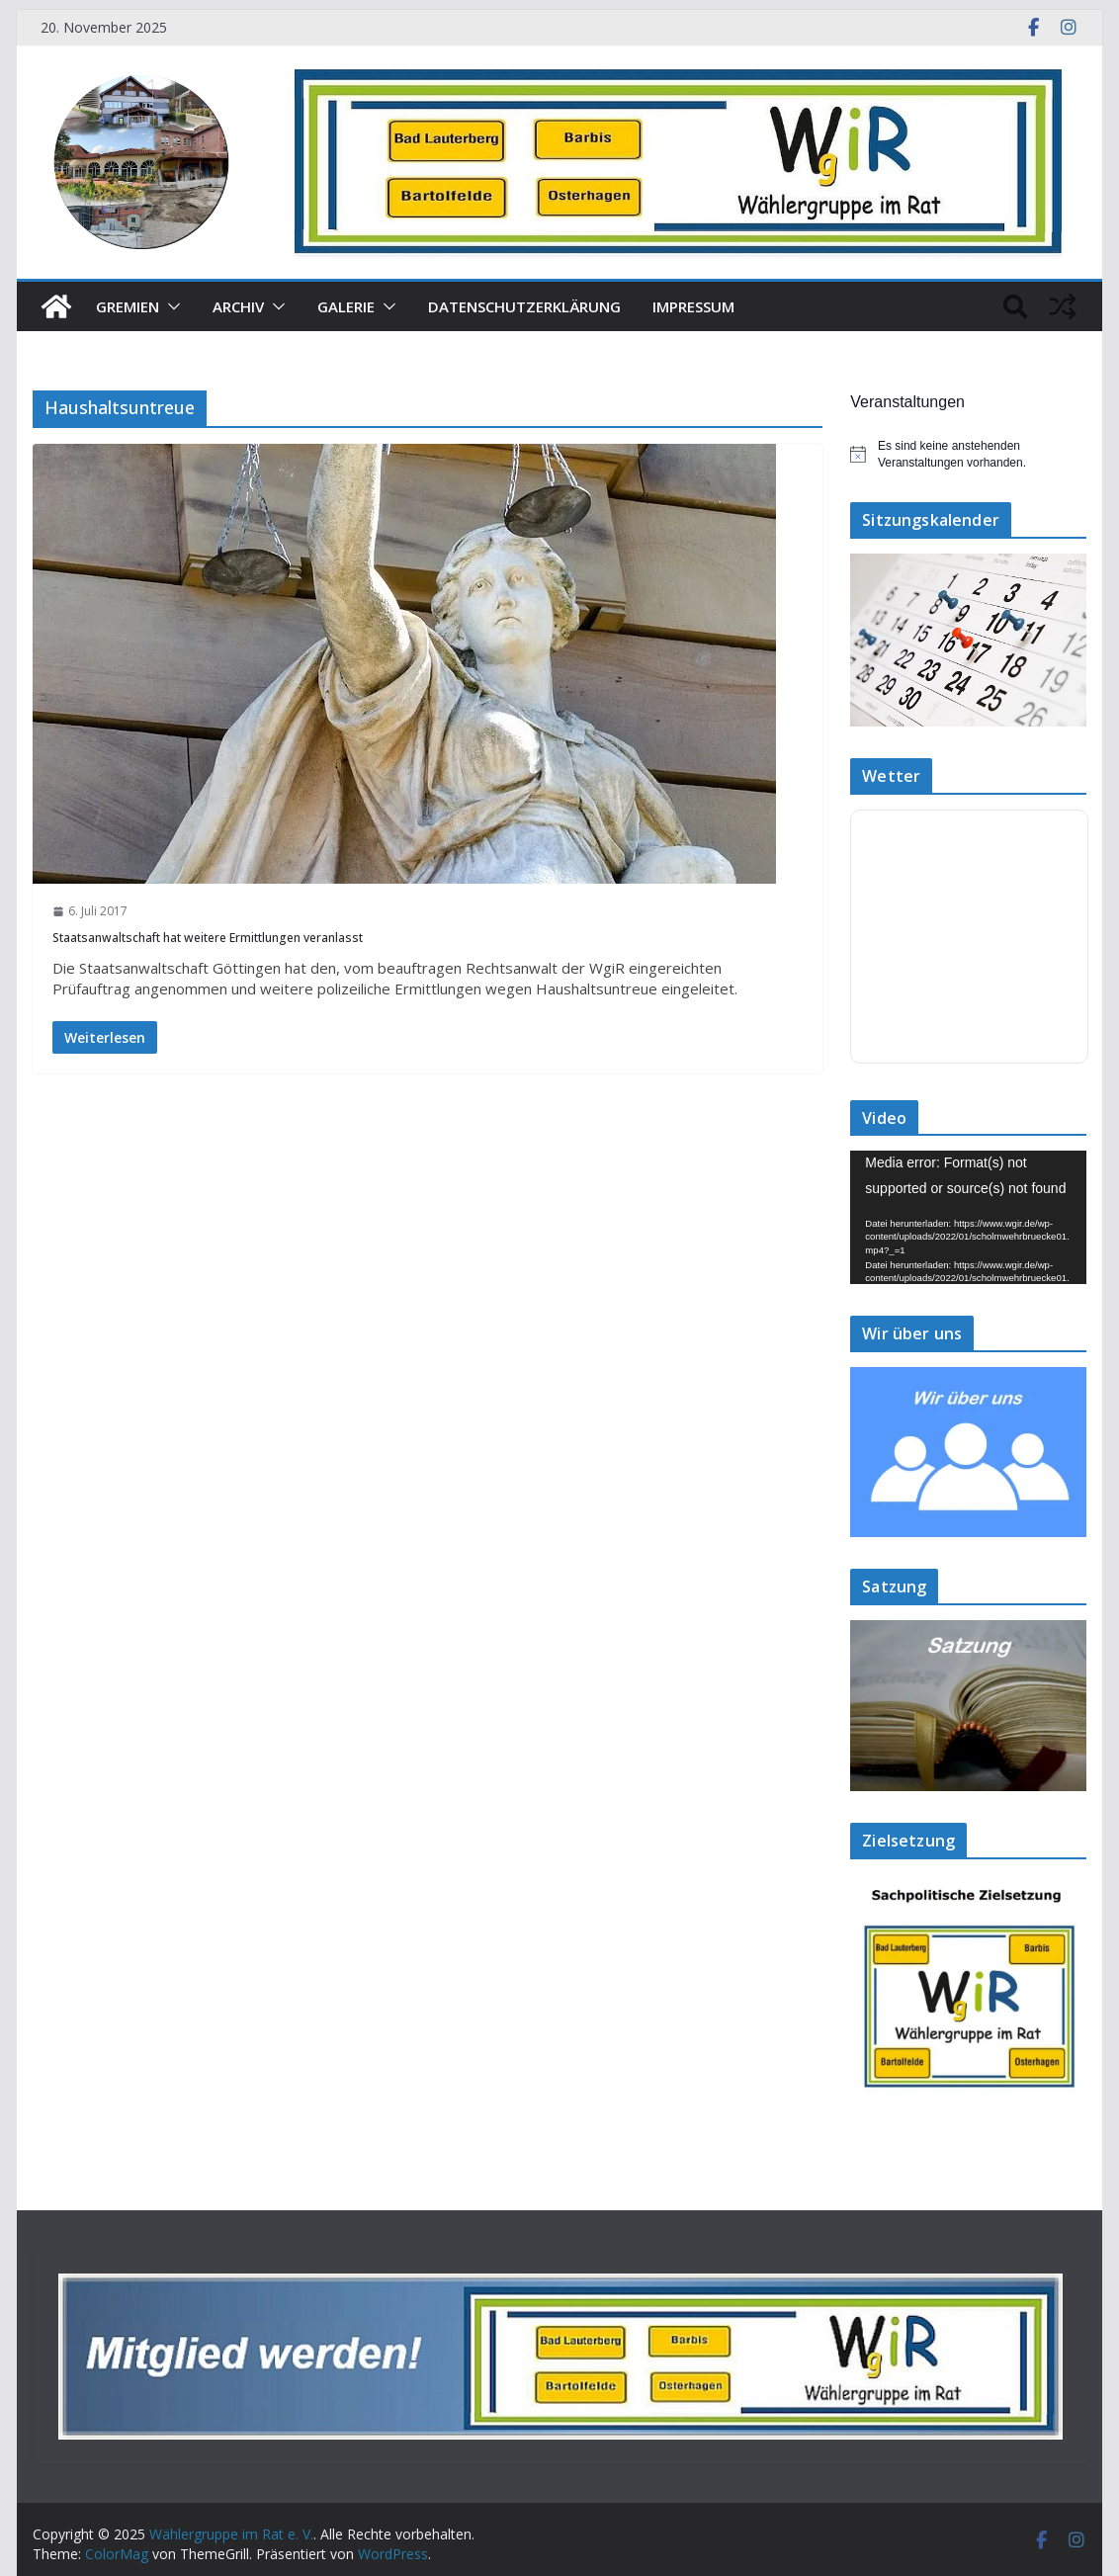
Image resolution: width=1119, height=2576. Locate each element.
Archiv (238, 306)
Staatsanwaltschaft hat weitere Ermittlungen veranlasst (207, 937)
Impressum (693, 306)
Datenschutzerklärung (524, 306)
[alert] (968, 454)
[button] (170, 306)
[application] (968, 1217)
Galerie (346, 306)
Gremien (127, 306)
